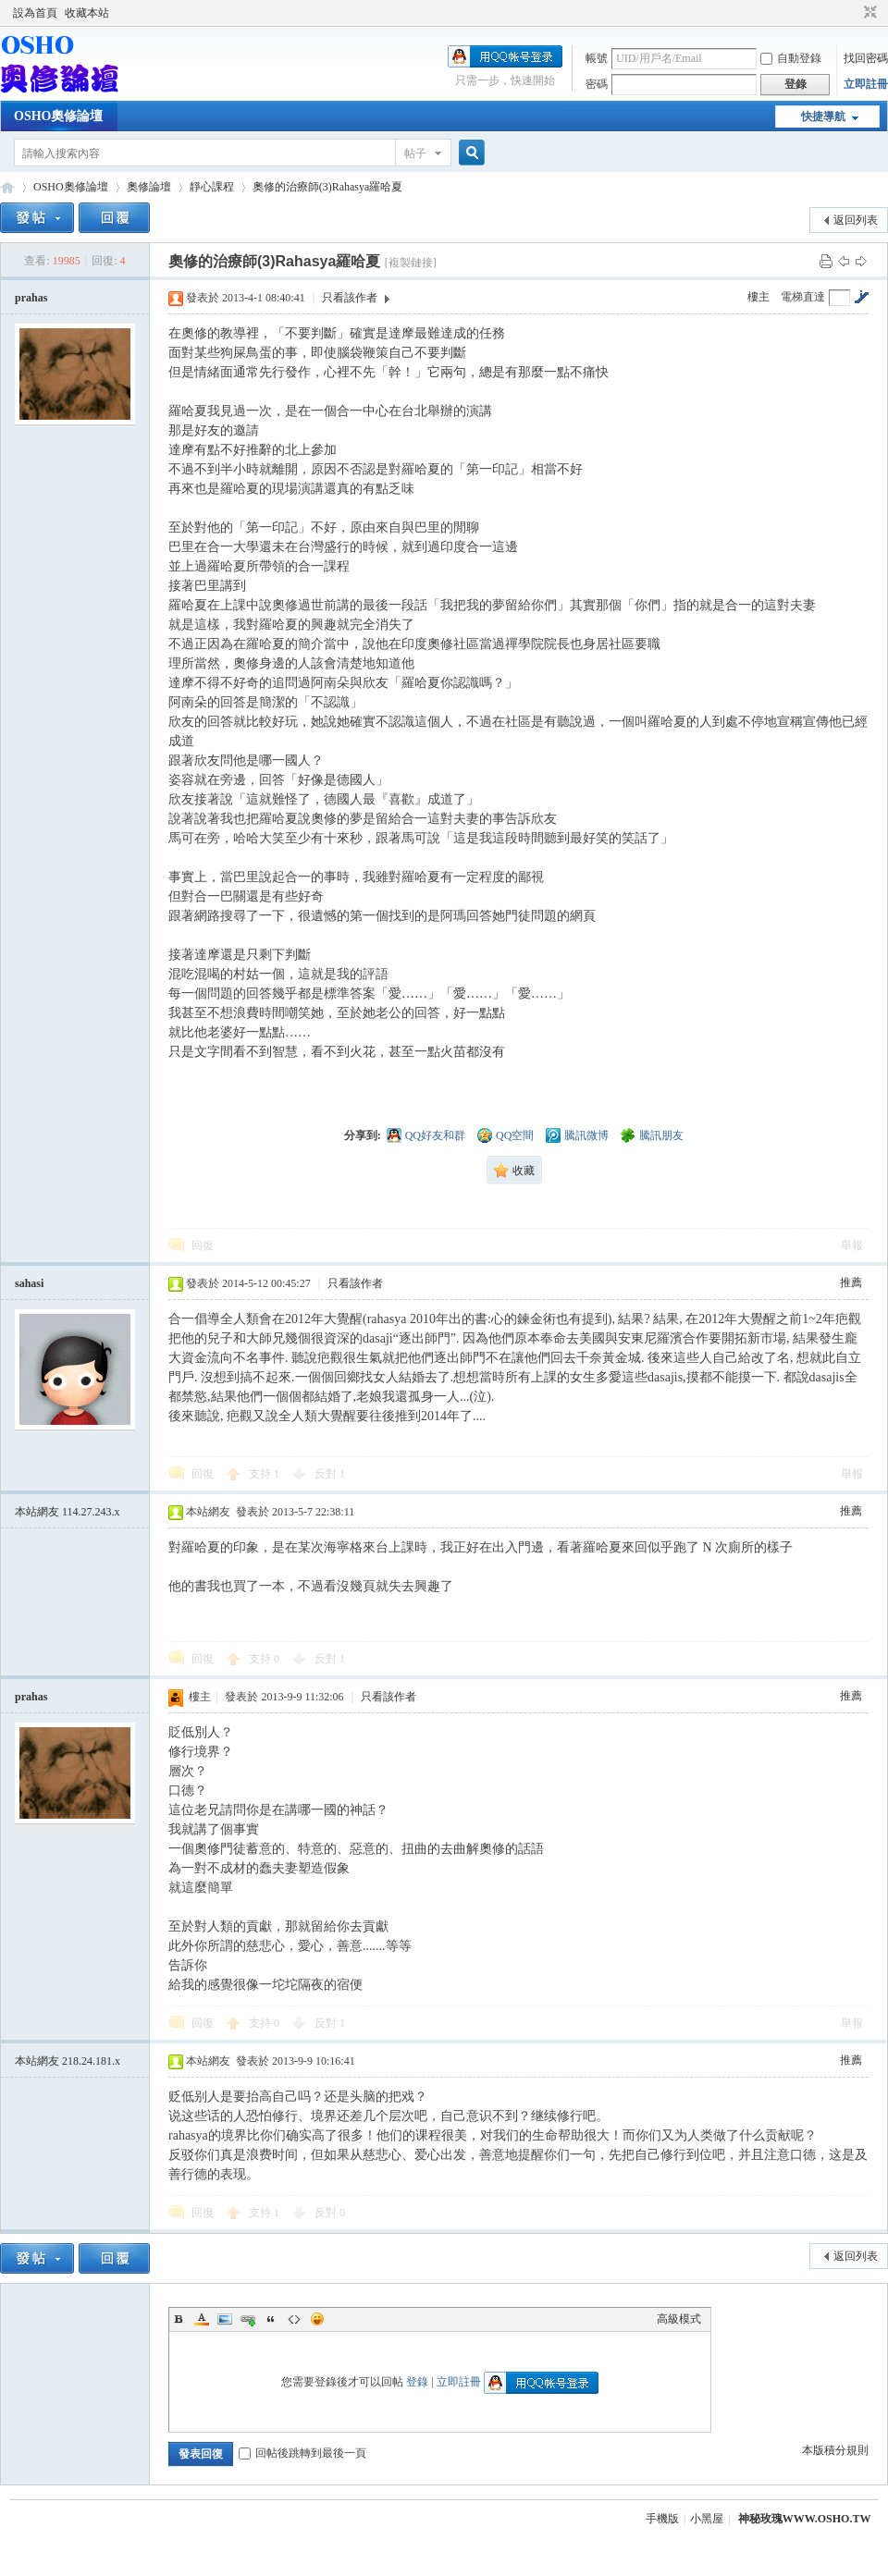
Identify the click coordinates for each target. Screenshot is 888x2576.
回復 (202, 1245)
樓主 (758, 296)
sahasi (29, 1283)
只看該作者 (349, 297)
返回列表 (855, 220)
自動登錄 (790, 58)
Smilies (317, 2319)
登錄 (417, 2381)
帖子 (415, 153)
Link (248, 2319)
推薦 (851, 1282)
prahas (31, 297)
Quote (271, 2319)
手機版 (662, 2518)
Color (201, 2319)
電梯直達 (803, 296)
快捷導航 (823, 116)
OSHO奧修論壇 (58, 116)
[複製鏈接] (411, 262)
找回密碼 (866, 58)
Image (225, 2319)
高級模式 (679, 2318)
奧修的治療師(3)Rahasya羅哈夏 (328, 186)
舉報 (852, 1245)
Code (294, 2319)
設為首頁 (35, 12)
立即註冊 (866, 84)
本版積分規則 (835, 2450)
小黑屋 (706, 2518)
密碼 (597, 84)
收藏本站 (87, 12)
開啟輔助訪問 (852, 13)
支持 (264, 1473)
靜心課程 (212, 186)
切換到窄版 (868, 13)
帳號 (597, 58)
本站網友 (67, 1511)
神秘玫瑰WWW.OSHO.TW (804, 2518)
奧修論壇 (149, 186)
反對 (329, 1473)
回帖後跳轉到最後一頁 (302, 2453)
